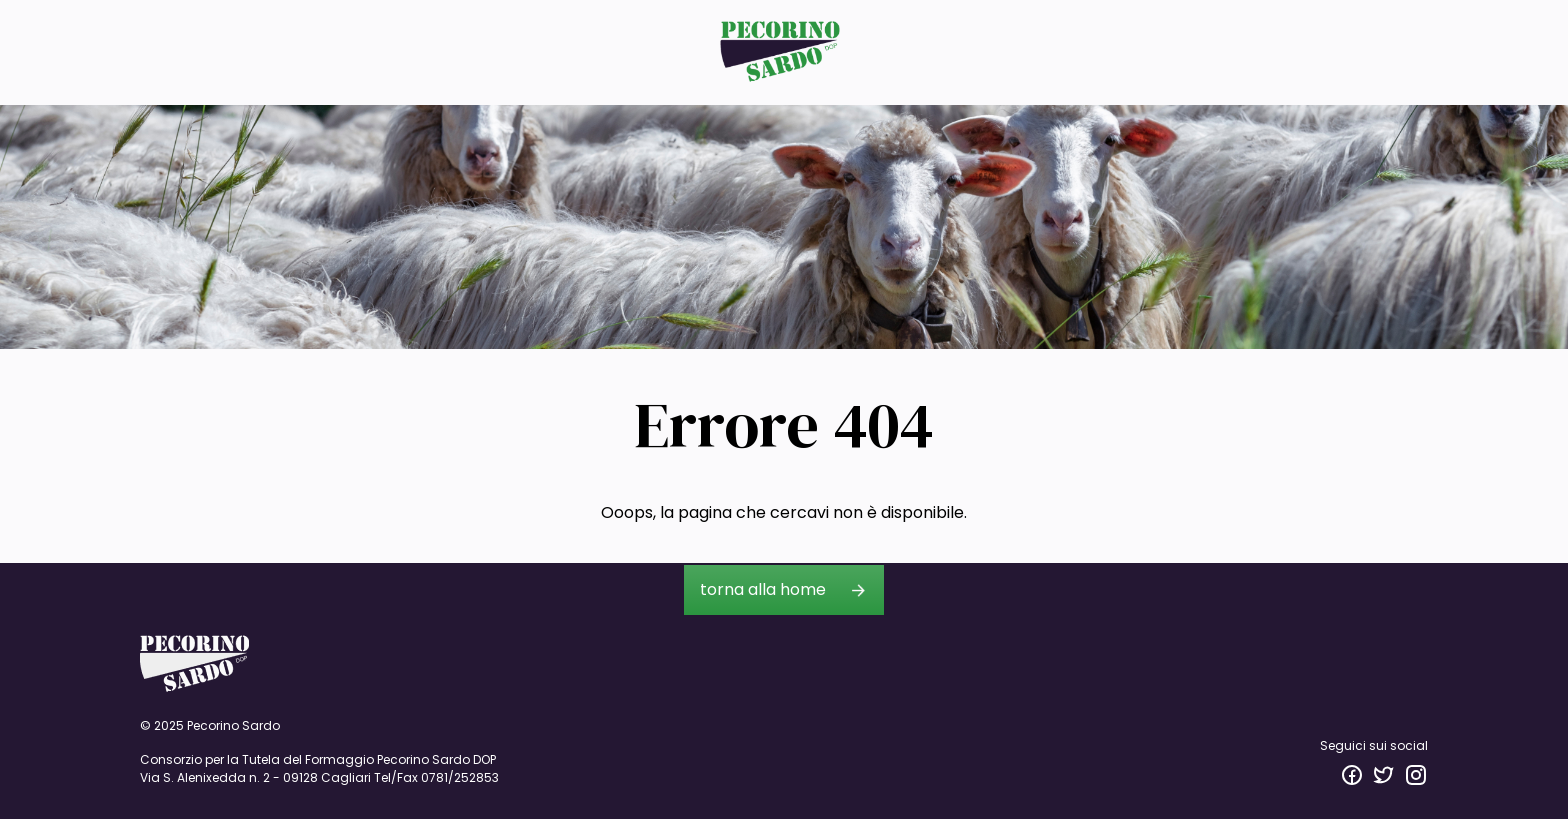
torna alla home (763, 589)
